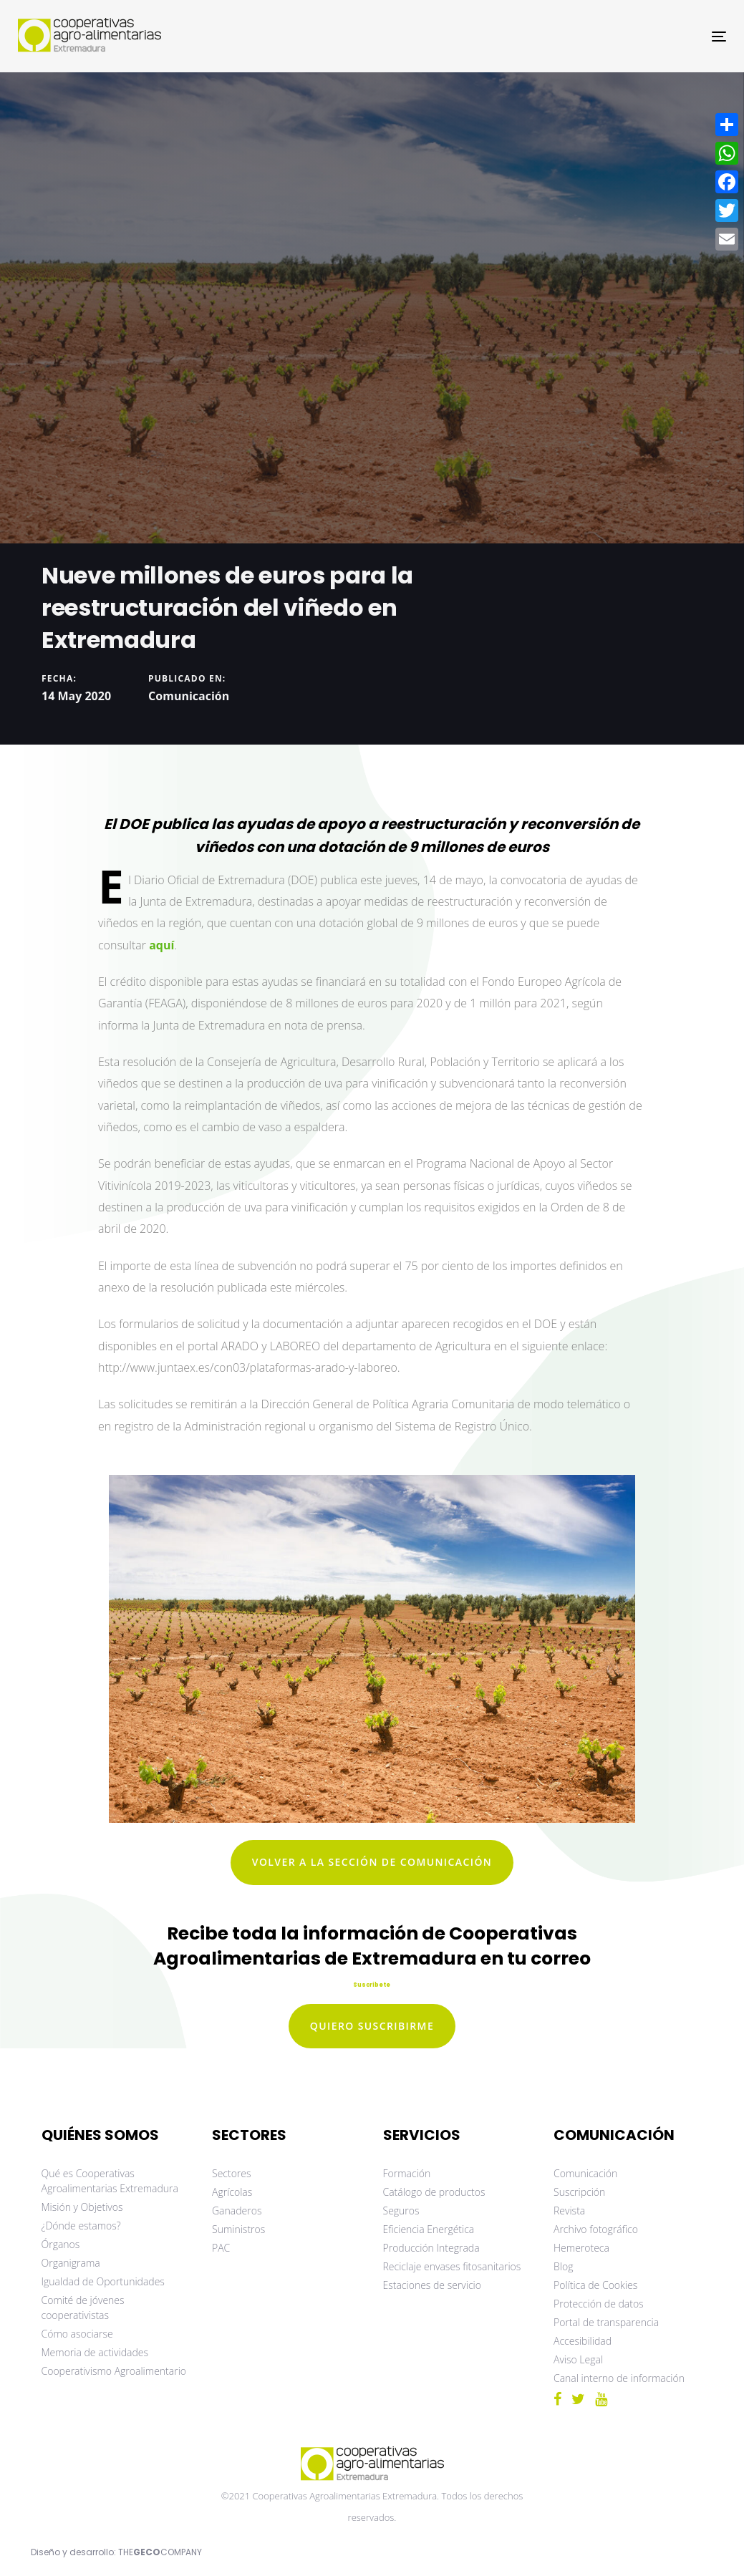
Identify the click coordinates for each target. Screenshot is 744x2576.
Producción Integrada (431, 2248)
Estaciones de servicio (432, 2285)
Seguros (401, 2210)
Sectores (231, 2173)
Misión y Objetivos (82, 2207)
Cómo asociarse (77, 2333)
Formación (407, 2173)
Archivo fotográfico (596, 2229)
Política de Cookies (595, 2285)
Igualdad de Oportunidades (103, 2281)
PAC (221, 2248)
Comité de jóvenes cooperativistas (83, 2307)
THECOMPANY (160, 2552)
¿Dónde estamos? (81, 2225)
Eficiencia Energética (429, 2229)
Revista (569, 2210)
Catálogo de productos (434, 2192)
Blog (563, 2266)
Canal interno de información (619, 2378)
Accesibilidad (583, 2341)
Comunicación (188, 695)
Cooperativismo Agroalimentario (114, 2371)
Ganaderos (236, 2210)
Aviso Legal (578, 2359)
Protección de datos (599, 2303)
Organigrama (71, 2263)
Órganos (61, 2244)
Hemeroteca (581, 2248)
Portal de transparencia (606, 2322)
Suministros (238, 2229)
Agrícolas (232, 2192)
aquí (161, 945)
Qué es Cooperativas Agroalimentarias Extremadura (110, 2180)
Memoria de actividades (95, 2352)
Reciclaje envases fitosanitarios (452, 2266)
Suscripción (579, 2192)
